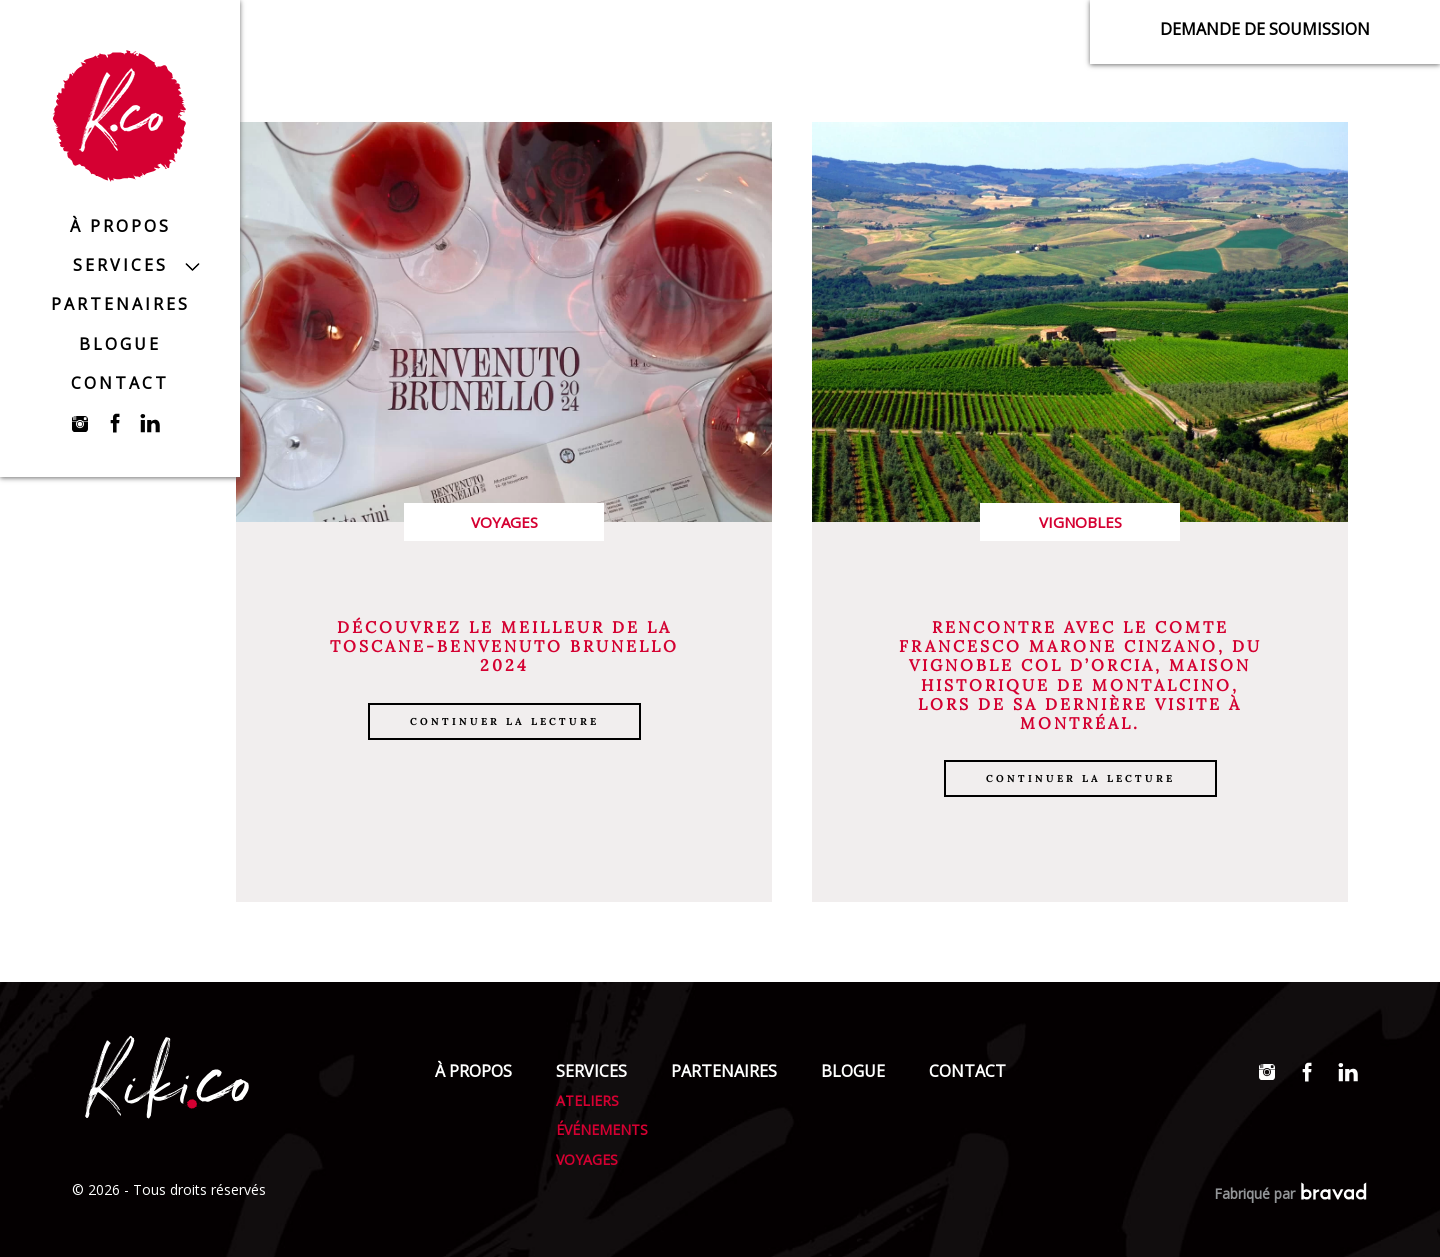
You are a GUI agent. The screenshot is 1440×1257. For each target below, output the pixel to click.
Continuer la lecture (504, 721)
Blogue (120, 344)
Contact (120, 383)
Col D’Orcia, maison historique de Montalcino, (1086, 675)
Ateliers (587, 1100)
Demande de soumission (1265, 29)
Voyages (504, 522)
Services (120, 265)
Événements (602, 1129)
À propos (120, 226)
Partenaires (120, 304)
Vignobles (1080, 522)
